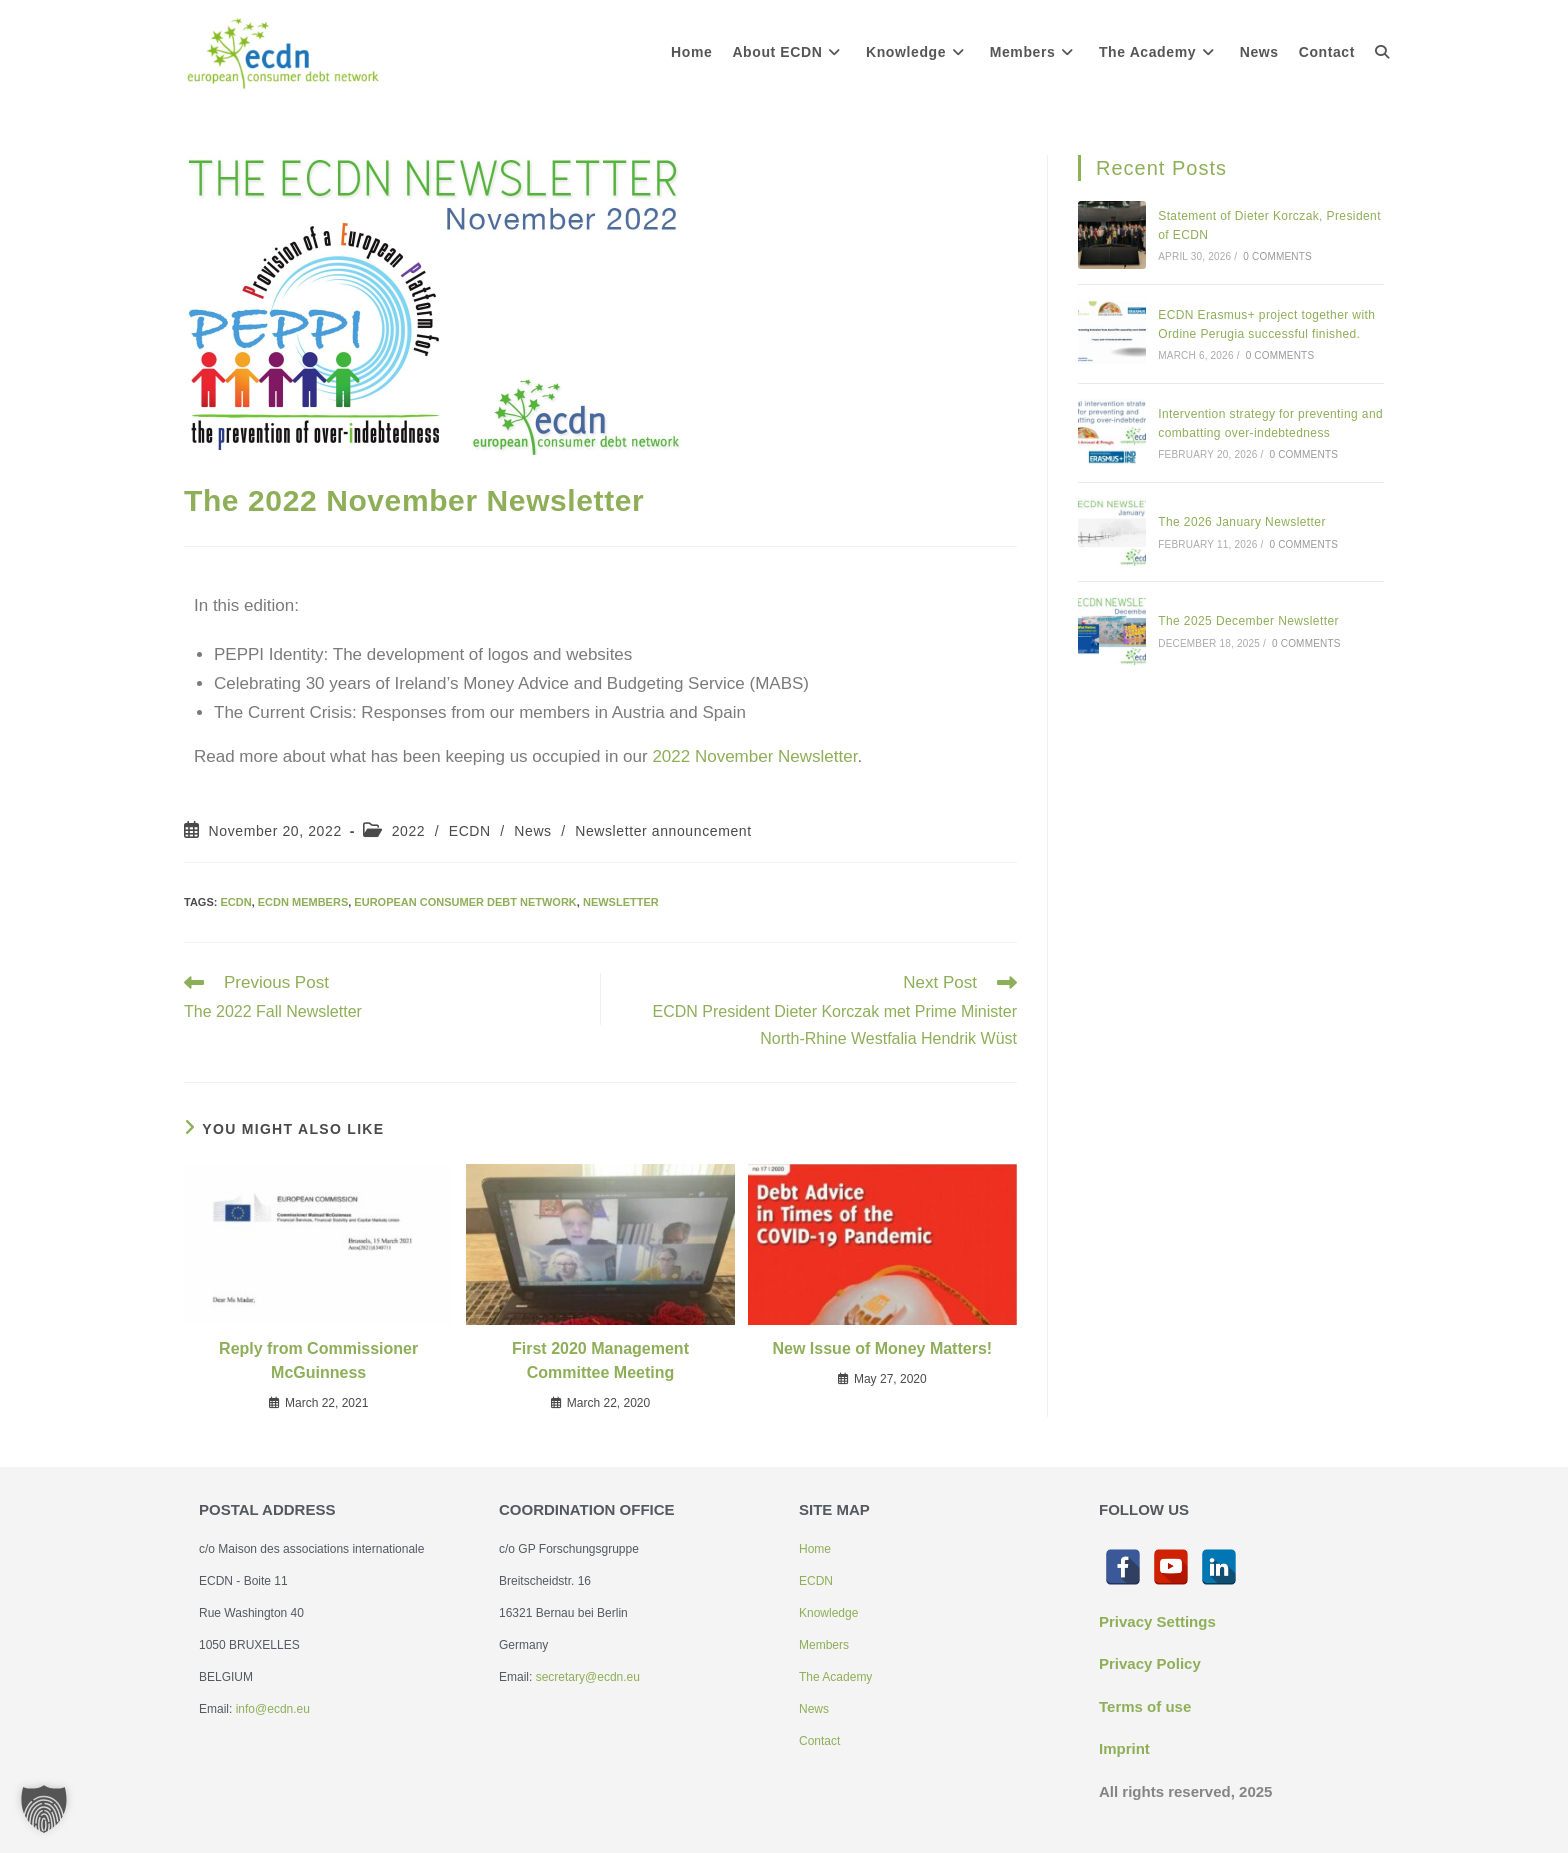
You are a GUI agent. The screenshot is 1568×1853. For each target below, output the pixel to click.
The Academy (835, 1677)
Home (815, 1549)
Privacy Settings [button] (1157, 1621)
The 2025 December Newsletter (1248, 621)
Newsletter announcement (663, 831)
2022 (409, 831)
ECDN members (303, 902)
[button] (44, 1809)
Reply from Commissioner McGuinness (318, 1360)
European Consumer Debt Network (465, 902)
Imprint (1124, 1748)
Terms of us (1141, 1706)
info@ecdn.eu (273, 1709)
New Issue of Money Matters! (883, 1348)
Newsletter (621, 902)
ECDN (470, 831)
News (532, 831)
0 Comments (1277, 256)
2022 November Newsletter (754, 756)
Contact (819, 1741)
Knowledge (828, 1613)
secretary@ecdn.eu (588, 1677)
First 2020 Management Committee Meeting (600, 1360)
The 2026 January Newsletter (1242, 522)
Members (824, 1645)
